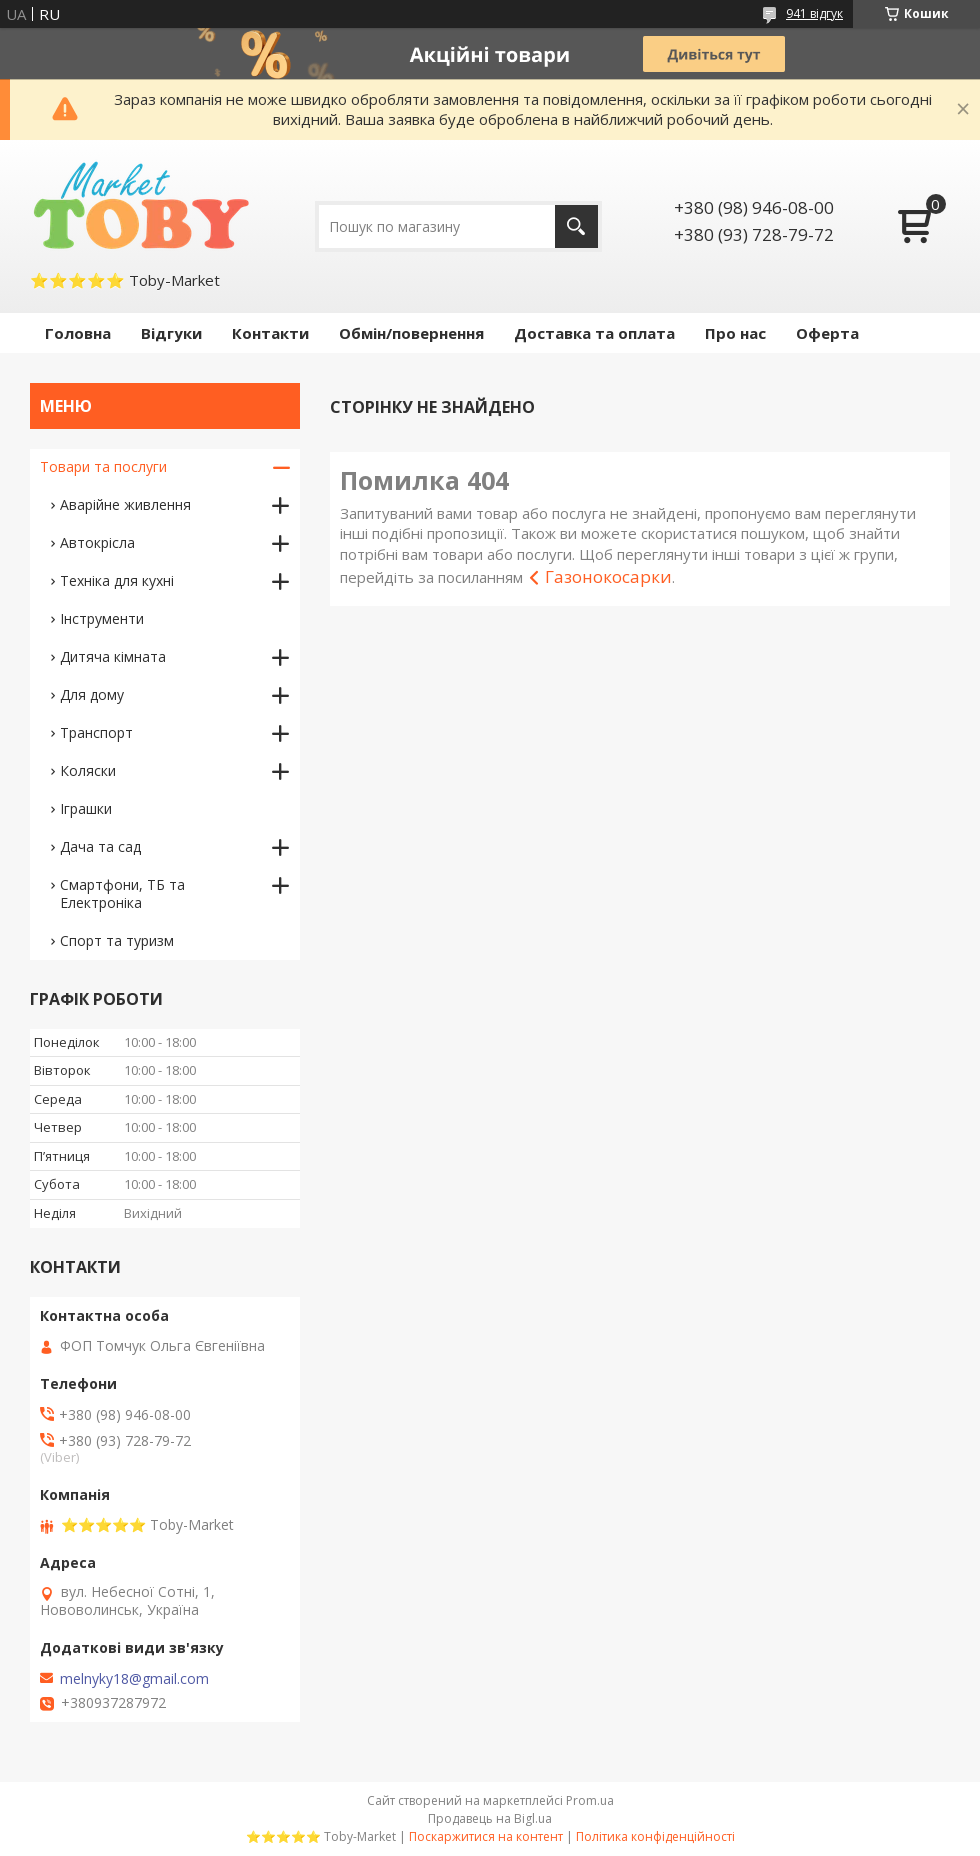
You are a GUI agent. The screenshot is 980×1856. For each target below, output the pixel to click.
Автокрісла (97, 542)
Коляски (88, 770)
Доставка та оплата (594, 333)
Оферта (827, 333)
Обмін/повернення (411, 333)
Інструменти (102, 618)
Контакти (270, 333)
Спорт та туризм (117, 940)
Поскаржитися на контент (486, 1836)
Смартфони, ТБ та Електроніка (122, 893)
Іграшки (86, 808)
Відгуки (171, 333)
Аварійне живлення (125, 504)
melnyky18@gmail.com (134, 1679)
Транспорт (96, 732)
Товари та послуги (103, 466)
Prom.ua (590, 1800)
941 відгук (814, 13)
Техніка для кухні (117, 580)
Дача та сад (100, 846)
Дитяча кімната (113, 656)
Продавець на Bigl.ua (490, 1818)
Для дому (92, 694)
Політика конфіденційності (655, 1836)
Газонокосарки (608, 576)
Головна (78, 333)
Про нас (735, 333)
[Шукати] (576, 226)
